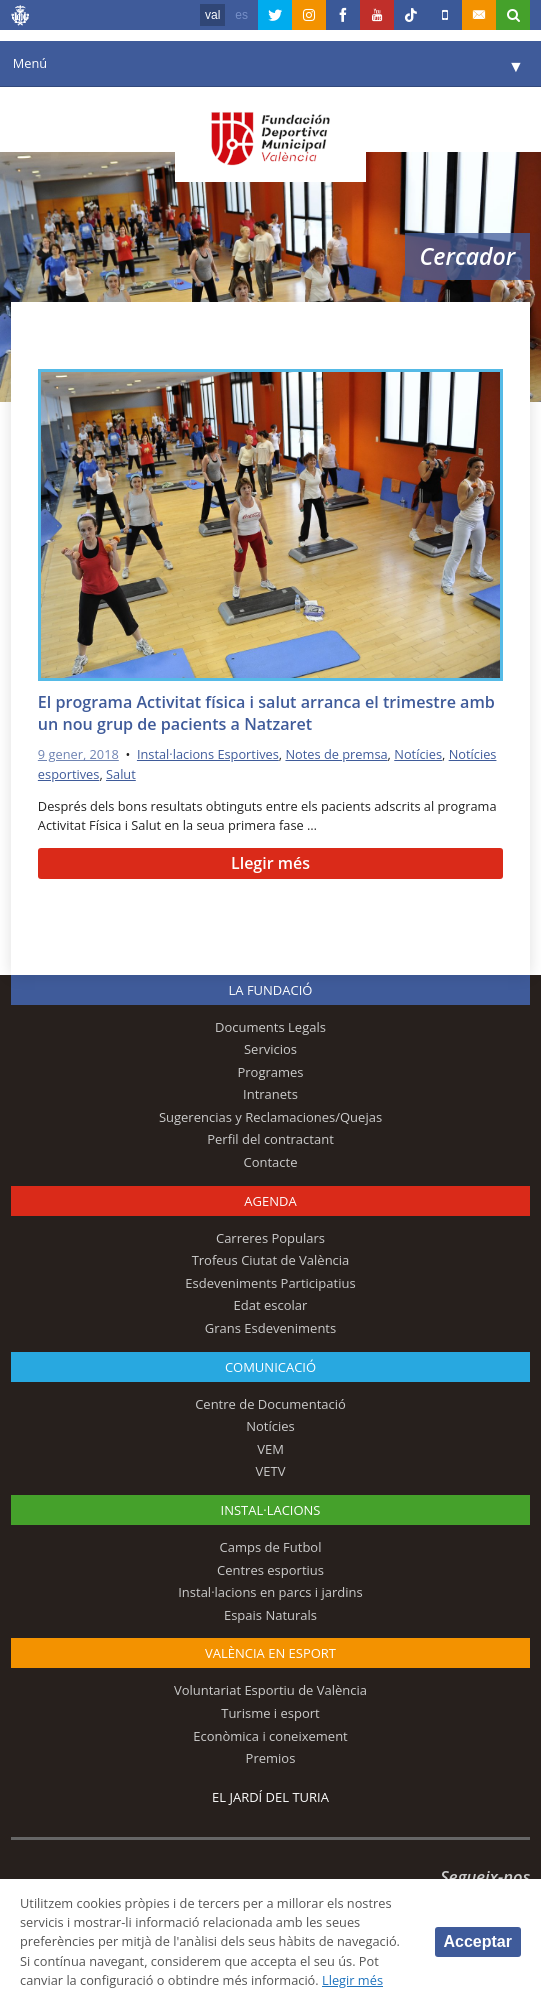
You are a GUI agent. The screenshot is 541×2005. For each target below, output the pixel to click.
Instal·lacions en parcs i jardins (270, 1592)
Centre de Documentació (270, 1404)
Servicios (270, 1049)
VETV (271, 1471)
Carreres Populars (270, 1238)
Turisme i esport (270, 1713)
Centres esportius (270, 1570)
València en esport (270, 1653)
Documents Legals (270, 1027)
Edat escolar (271, 1305)
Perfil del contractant (270, 1139)
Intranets (270, 1094)
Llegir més (270, 863)
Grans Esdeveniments (270, 1328)
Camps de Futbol (271, 1547)
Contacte (270, 1162)
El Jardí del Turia (270, 1797)
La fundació (271, 990)
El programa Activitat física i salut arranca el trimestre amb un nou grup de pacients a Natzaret (266, 713)
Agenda (270, 1201)
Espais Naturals (270, 1615)
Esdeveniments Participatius (270, 1283)
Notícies (418, 754)
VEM (270, 1449)
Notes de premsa (336, 754)
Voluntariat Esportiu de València (270, 1690)
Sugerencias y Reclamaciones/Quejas (270, 1117)
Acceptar (478, 1941)
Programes (270, 1072)
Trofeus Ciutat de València (271, 1260)
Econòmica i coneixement (270, 1736)
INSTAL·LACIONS (271, 1510)
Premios (271, 1758)
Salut (121, 774)
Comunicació (270, 1367)
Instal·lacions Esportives (208, 754)
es (241, 15)
